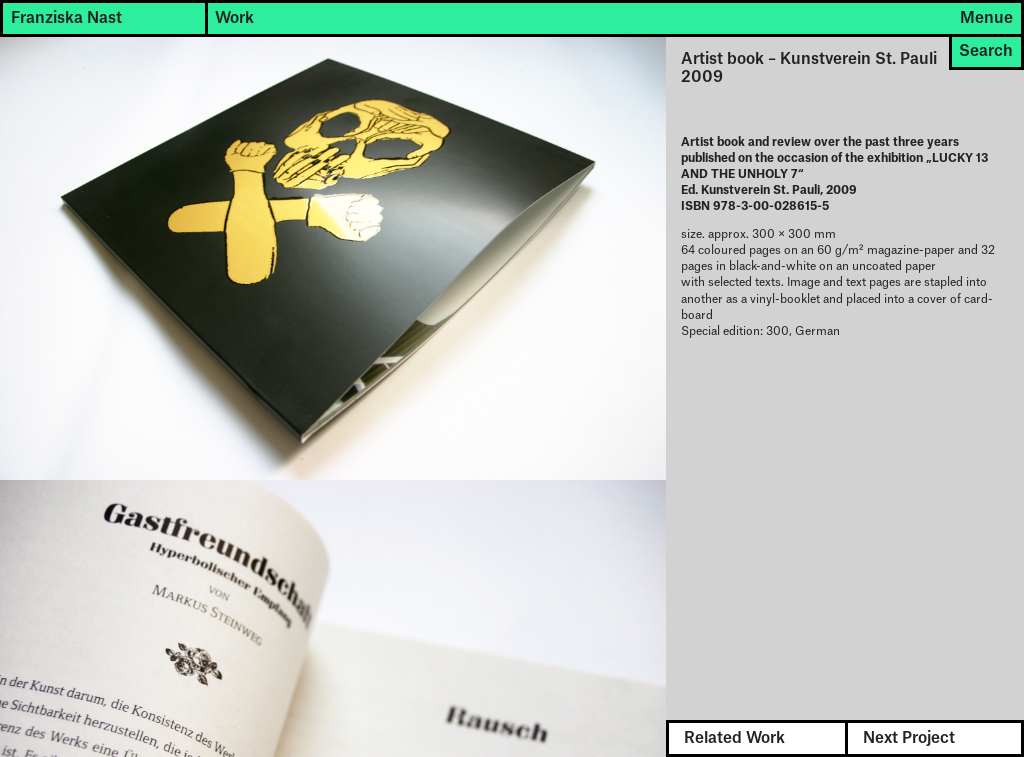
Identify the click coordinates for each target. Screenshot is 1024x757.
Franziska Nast (66, 18)
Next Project (909, 738)
